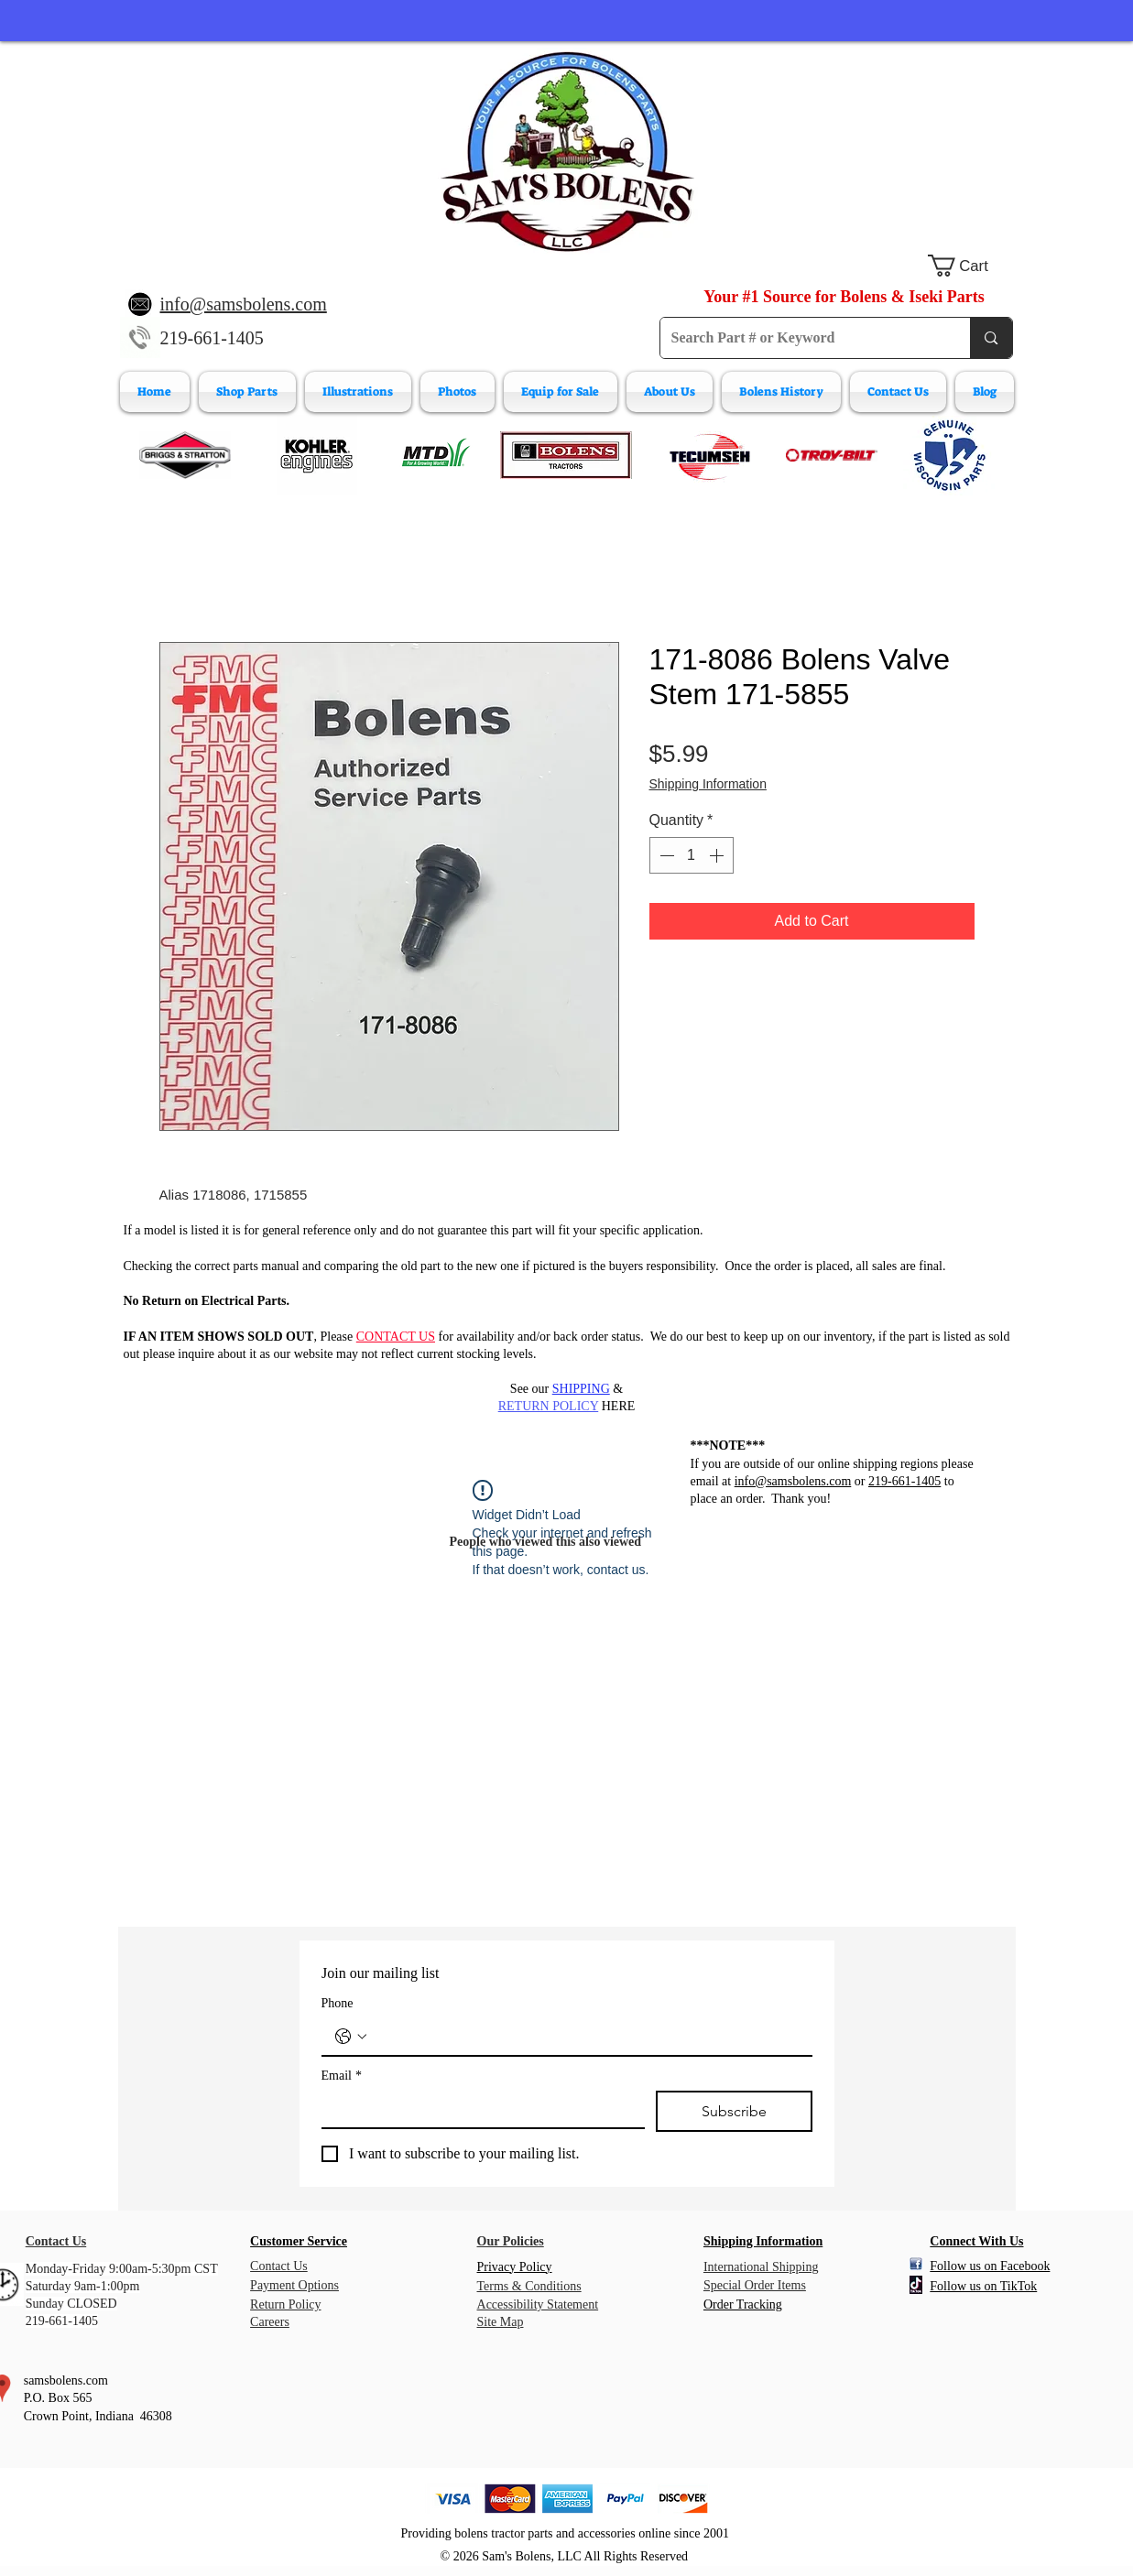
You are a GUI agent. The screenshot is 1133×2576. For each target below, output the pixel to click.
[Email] (477, 2109)
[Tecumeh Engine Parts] (708, 455)
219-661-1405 (212, 338)
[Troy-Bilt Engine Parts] (831, 455)
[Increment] (718, 855)
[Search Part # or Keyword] (801, 338)
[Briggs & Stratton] (185, 455)
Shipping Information (708, 784)
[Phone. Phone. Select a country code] (350, 2037)
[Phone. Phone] (585, 2036)
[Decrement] (665, 855)
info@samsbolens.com (793, 1481)
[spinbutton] (691, 855)
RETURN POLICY (548, 1406)
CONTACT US (395, 1336)
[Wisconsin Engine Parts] (949, 455)
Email (341, 2075)
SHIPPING (581, 1389)
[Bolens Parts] (566, 455)
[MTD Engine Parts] (435, 455)
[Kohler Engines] (317, 455)
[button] (970, 266)
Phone (337, 2003)
